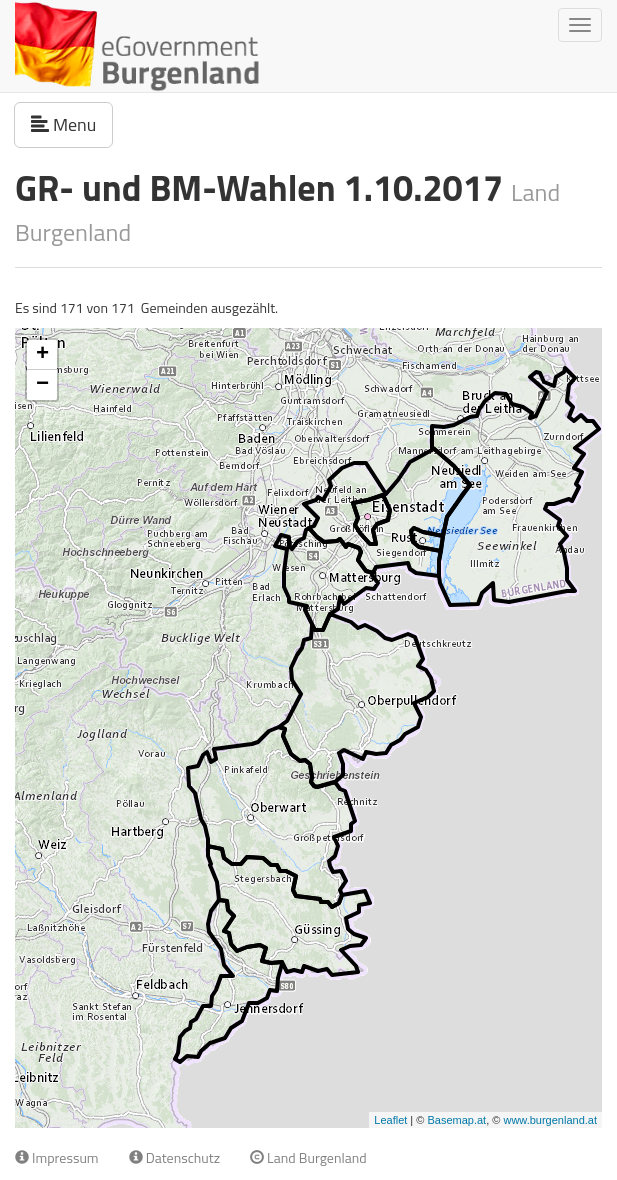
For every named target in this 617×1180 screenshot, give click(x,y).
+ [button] (42, 355)
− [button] (42, 385)
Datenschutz (174, 1157)
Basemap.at (456, 1120)
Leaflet (390, 1120)
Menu (72, 124)
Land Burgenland (308, 1157)
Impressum (57, 1157)
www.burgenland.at (550, 1120)
